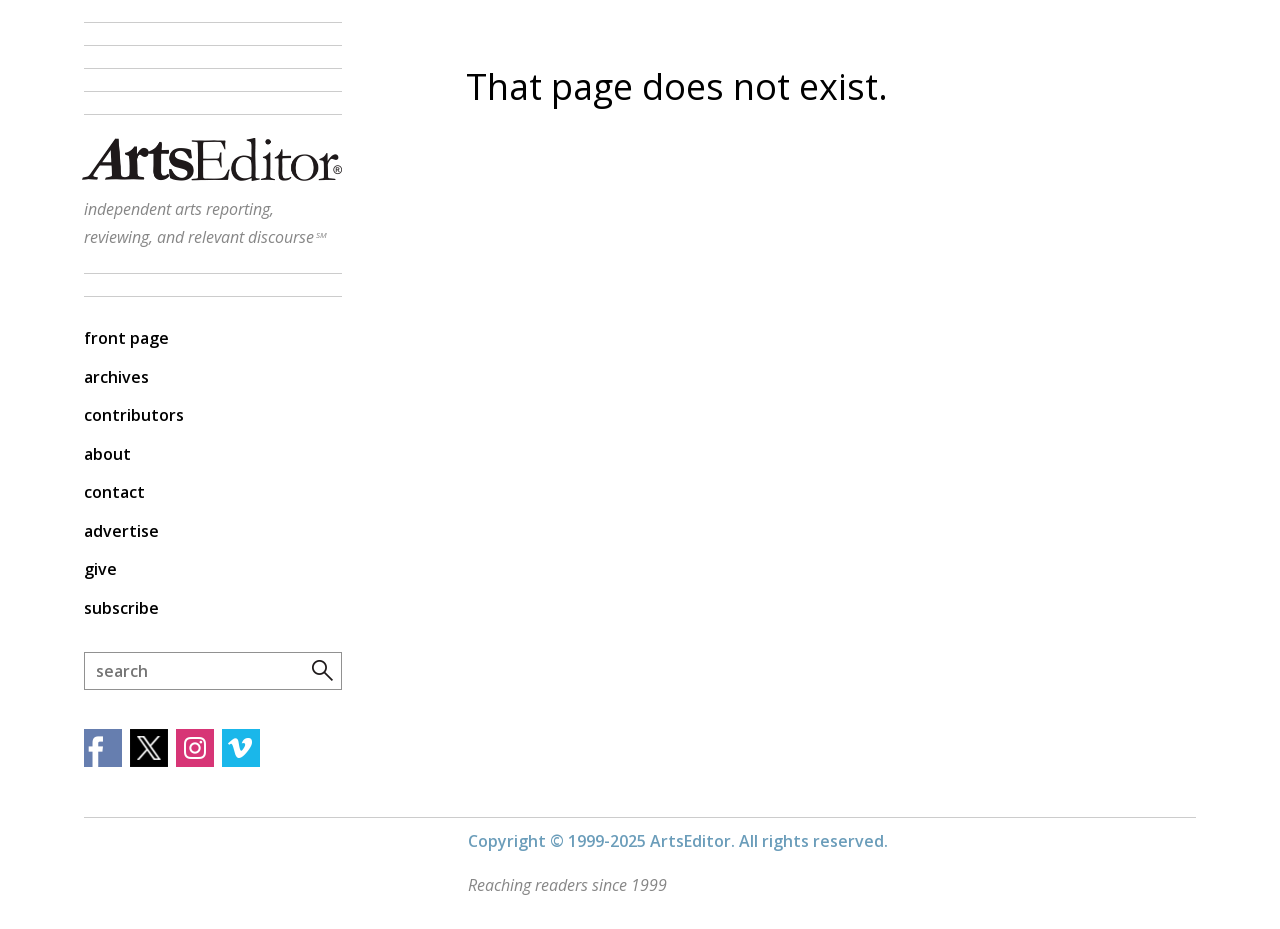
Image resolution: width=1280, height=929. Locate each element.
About (107, 454)
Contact (114, 492)
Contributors (134, 415)
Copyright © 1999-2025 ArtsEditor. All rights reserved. (678, 841)
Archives (116, 377)
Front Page (126, 338)
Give (100, 569)
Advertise (121, 531)
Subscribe (121, 608)
